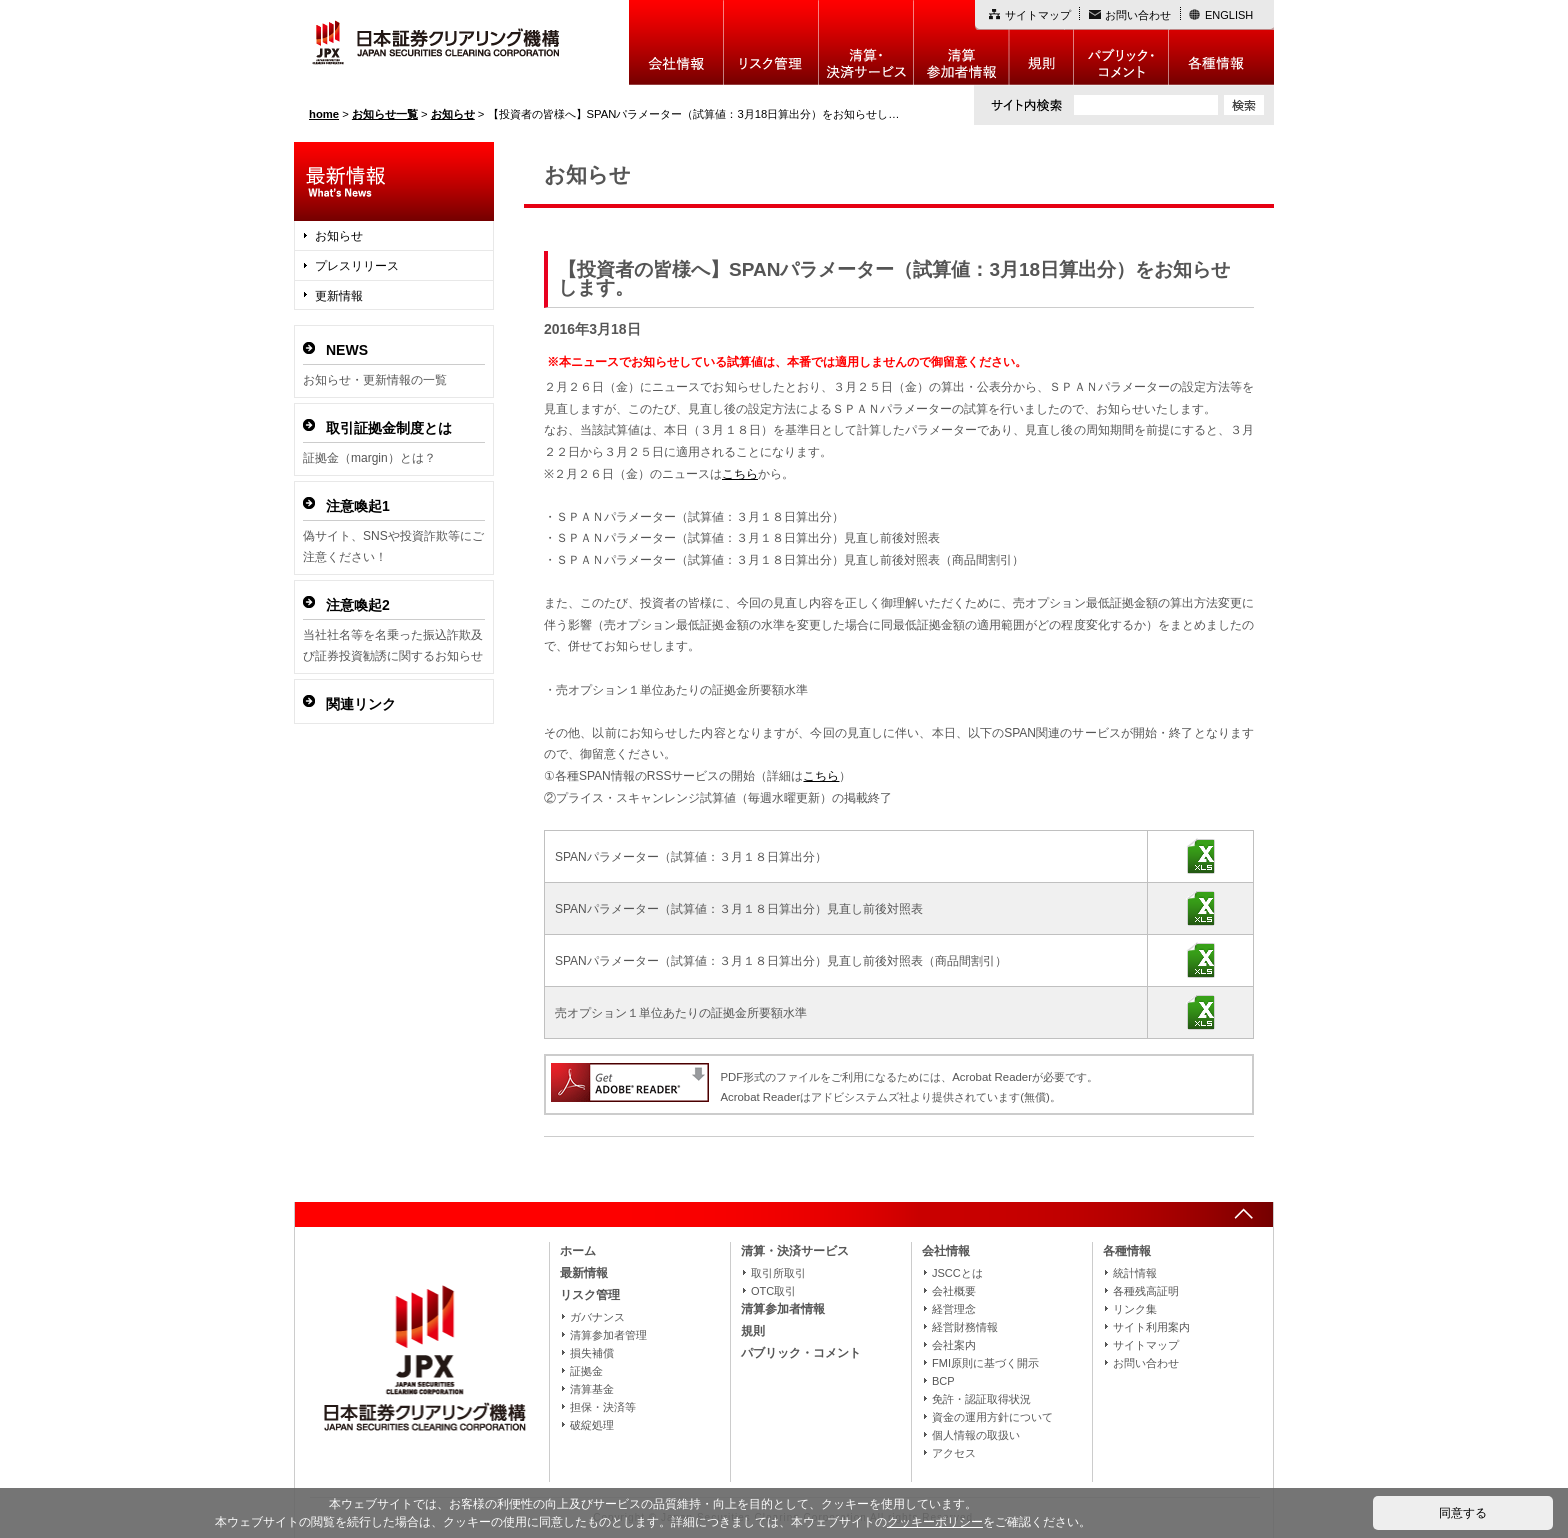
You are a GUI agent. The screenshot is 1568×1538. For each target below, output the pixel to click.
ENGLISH (1229, 15)
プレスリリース (357, 266)
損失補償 (592, 1353)
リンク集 (1135, 1309)
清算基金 (592, 1389)
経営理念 (954, 1309)
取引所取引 (778, 1273)
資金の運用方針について (992, 1417)
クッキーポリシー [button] (935, 1522)
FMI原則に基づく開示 (985, 1363)
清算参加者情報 (961, 42)
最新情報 (584, 1273)
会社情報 (676, 42)
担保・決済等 (603, 1407)
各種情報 (1221, 42)
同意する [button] (1463, 1513)
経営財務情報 (965, 1327)
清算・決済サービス (795, 1251)
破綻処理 (592, 1425)
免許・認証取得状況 (981, 1399)
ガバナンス (597, 1317)
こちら (740, 474)
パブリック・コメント (1121, 42)
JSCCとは (957, 1273)
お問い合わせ (1138, 15)
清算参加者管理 (608, 1335)
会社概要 (954, 1291)
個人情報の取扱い (976, 1435)
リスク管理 (771, 42)
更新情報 (339, 296)
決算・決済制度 (866, 42)
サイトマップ (1038, 15)
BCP (943, 1381)
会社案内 (954, 1345)
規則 (1041, 42)
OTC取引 (773, 1291)
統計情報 (1135, 1273)
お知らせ (339, 236)
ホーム (578, 1251)
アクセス (954, 1453)
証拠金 (586, 1371)
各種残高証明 (1146, 1291)
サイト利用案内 (1151, 1327)
